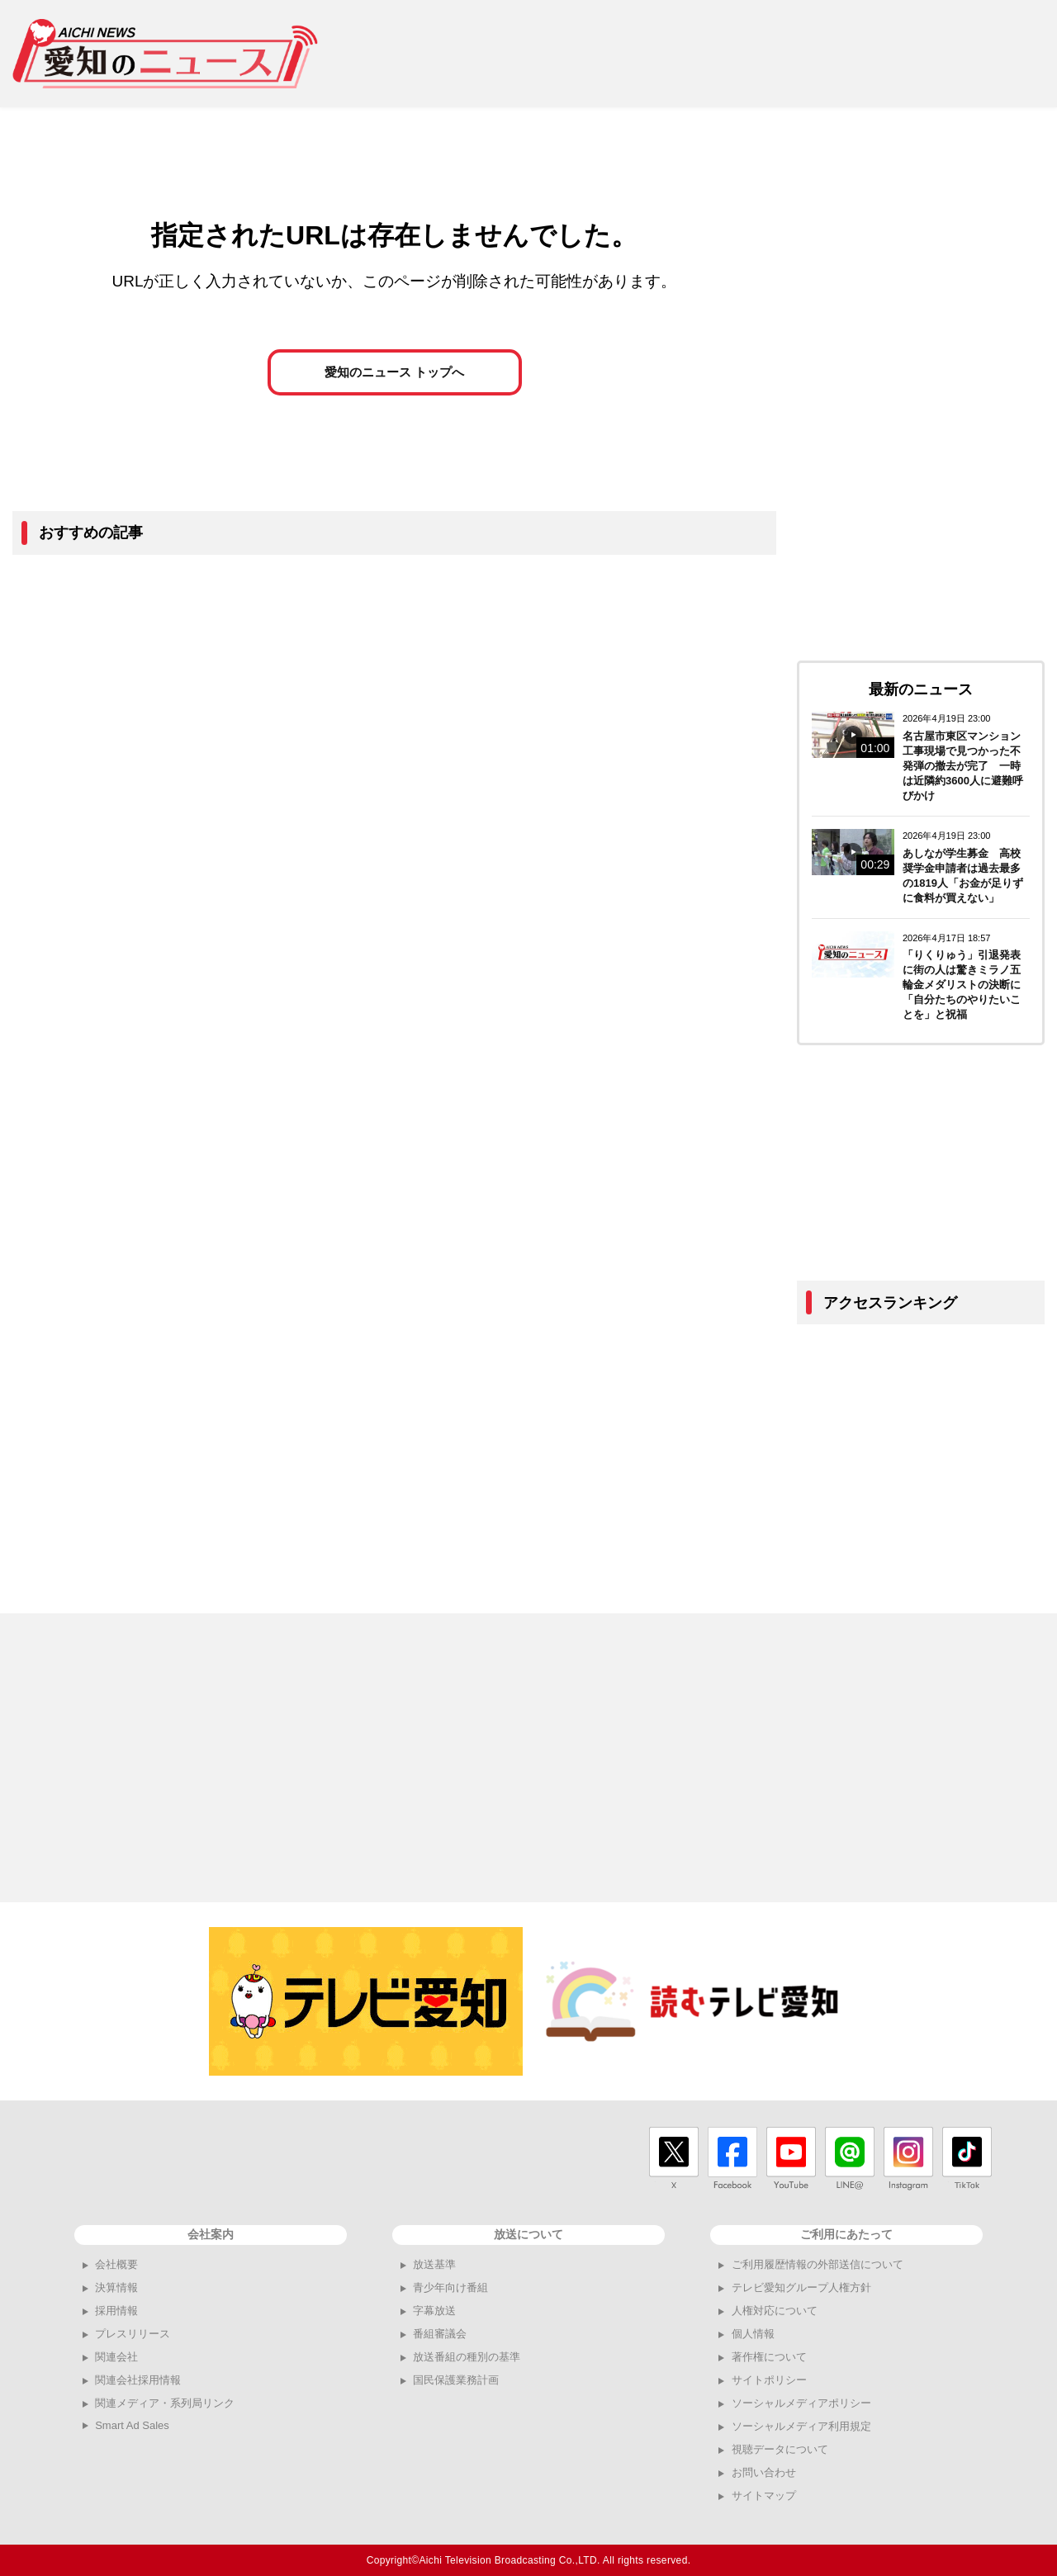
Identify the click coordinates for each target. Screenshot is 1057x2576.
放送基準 (434, 2264)
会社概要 (116, 2264)
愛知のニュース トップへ (394, 373)
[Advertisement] (744, 54)
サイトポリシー (769, 2380)
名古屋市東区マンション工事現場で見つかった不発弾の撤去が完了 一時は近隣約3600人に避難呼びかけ (963, 766)
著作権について (769, 2357)
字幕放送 (434, 2310)
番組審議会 (440, 2333)
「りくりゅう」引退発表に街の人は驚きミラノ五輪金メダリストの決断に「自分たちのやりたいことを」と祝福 (962, 984)
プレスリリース (132, 2333)
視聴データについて (780, 2449)
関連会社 (116, 2357)
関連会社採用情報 (138, 2380)
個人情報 (753, 2333)
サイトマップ (764, 2495)
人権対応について (775, 2310)
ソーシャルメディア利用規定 (801, 2426)
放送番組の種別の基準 (466, 2357)
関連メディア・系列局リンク (165, 2403)
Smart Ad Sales (132, 2425)
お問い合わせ (764, 2472)
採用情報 (116, 2310)
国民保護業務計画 (456, 2380)
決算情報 (116, 2287)
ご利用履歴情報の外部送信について (817, 2264)
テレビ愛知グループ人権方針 (801, 2287)
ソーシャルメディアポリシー (801, 2403)
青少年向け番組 (450, 2287)
